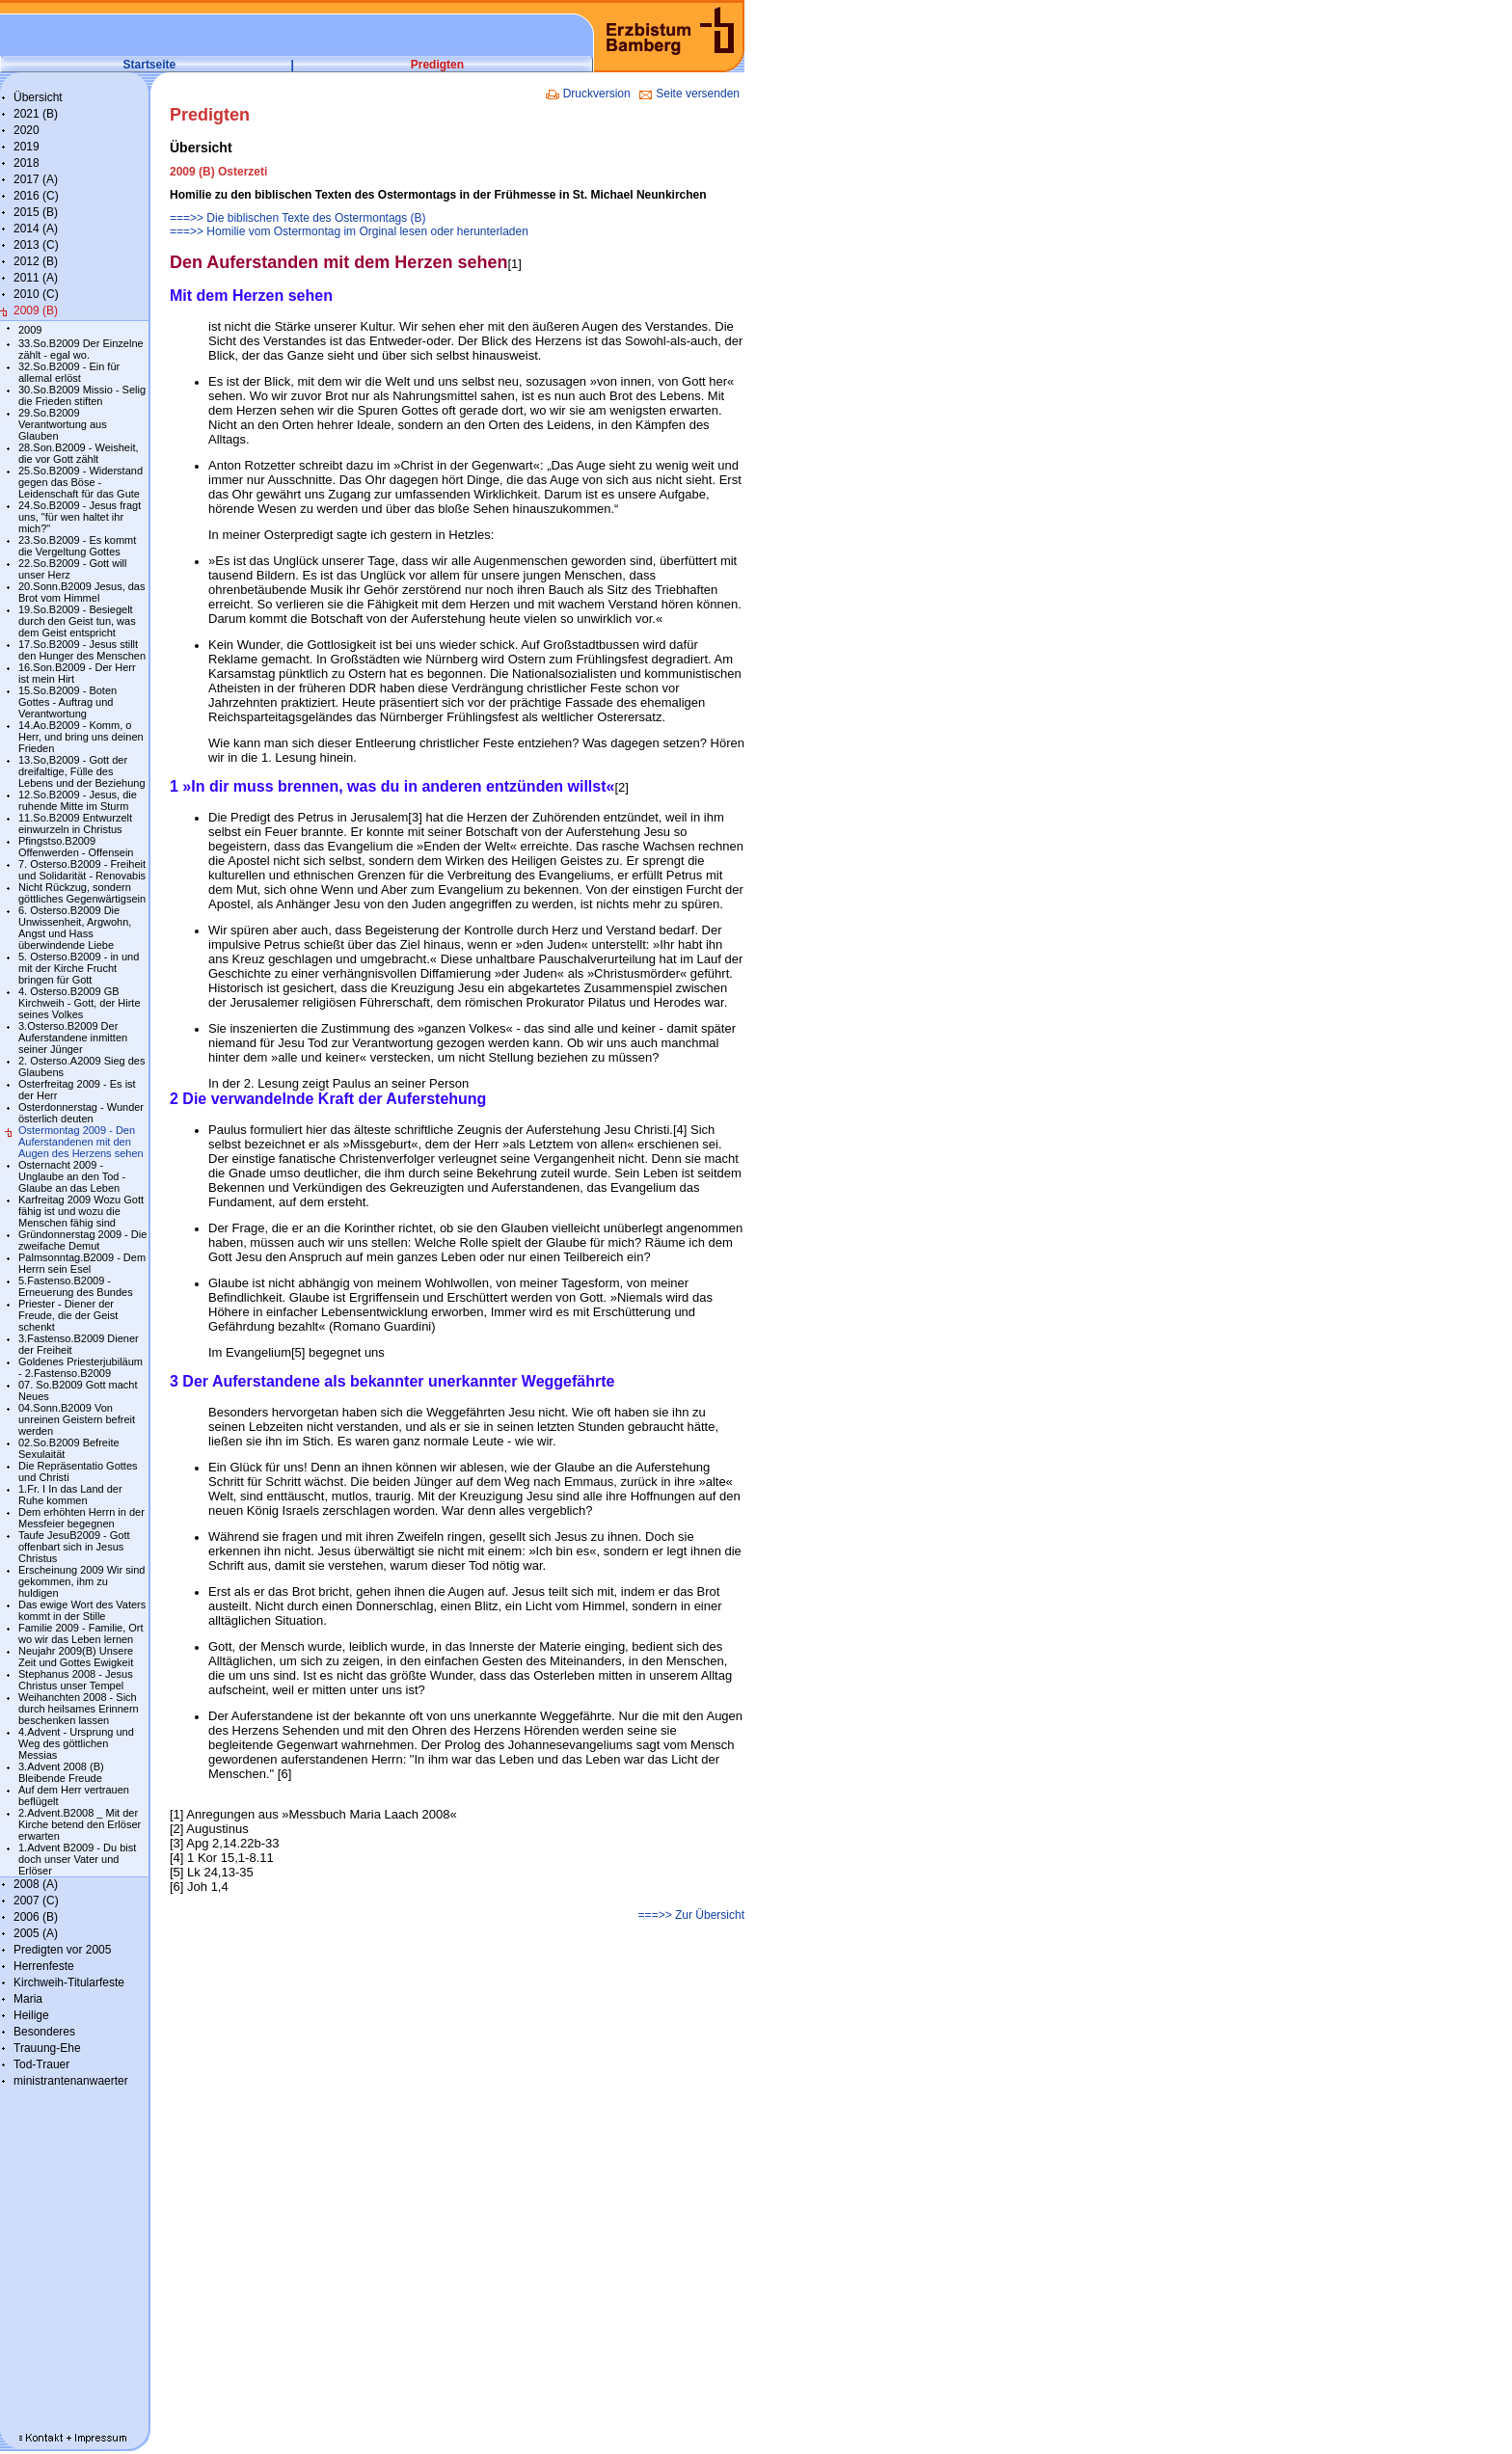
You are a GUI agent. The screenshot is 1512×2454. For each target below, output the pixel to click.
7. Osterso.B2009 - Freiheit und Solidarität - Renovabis (82, 869)
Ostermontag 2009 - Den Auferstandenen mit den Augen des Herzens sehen (81, 1141)
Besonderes (44, 2031)
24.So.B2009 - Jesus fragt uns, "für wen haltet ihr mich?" (79, 516)
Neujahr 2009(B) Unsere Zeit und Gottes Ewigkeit (75, 1656)
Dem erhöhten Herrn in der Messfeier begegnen (81, 1517)
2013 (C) (36, 245)
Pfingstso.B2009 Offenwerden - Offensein (75, 846)
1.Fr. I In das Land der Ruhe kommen (70, 1494)
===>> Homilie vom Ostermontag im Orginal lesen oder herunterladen (349, 231)
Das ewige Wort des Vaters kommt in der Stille (82, 1610)
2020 (27, 130)
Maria (28, 1999)
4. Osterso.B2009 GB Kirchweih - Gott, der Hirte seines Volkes (79, 1002)
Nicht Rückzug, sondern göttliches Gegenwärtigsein (82, 892)
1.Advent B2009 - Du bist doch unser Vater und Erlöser (77, 1859)
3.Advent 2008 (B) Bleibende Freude (61, 1772)
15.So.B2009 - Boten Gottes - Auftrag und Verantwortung (67, 702)
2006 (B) (36, 1917)
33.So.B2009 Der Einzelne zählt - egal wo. (81, 349)
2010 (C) (36, 294)
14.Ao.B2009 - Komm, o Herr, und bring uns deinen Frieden (81, 736)
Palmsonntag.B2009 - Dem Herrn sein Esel (82, 1263)
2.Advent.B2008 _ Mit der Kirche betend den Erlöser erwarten (79, 1824)
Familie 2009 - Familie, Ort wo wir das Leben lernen (81, 1633)
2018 (27, 163)
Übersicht (38, 97)
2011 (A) (36, 277)
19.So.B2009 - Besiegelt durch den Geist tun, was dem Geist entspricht (77, 621)
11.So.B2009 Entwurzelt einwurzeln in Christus (75, 823)
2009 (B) (36, 310)
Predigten (437, 64)
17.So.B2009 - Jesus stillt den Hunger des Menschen (82, 649)
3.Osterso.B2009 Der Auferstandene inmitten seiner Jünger (72, 1037)
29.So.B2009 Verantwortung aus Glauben (62, 424)
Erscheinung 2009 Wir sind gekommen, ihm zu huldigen (81, 1581)
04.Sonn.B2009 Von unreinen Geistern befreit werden (76, 1419)
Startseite (149, 64)
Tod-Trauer (41, 2064)
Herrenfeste (44, 1966)
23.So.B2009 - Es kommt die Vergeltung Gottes (77, 545)
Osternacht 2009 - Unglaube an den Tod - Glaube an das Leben (71, 1176)
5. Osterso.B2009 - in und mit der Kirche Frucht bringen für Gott (78, 968)
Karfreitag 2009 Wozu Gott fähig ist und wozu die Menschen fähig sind (81, 1211)
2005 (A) (36, 1933)
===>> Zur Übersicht (691, 1915)
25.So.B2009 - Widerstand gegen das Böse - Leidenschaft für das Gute (80, 482)
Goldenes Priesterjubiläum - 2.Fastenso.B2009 (80, 1367)
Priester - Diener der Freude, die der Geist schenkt (68, 1315)
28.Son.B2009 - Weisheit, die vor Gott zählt (78, 453)
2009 (29, 330)
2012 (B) (36, 261)
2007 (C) (36, 1900)
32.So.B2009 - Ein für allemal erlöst (69, 372)
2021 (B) (36, 114)
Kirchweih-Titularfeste (69, 1982)
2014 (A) (36, 228)
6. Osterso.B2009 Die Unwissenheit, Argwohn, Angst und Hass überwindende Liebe (74, 927)
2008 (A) (36, 1884)
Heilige (31, 2015)
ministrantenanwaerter (71, 2081)
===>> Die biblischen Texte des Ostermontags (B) (298, 218)
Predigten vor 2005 (62, 1949)
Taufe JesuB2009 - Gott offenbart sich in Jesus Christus (74, 1546)
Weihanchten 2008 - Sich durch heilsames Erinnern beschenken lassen (78, 1708)
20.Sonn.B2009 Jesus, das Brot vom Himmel (81, 592)
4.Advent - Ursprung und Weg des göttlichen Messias (76, 1743)
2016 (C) (36, 195)
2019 (27, 146)
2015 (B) (36, 212)
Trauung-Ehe (47, 2048)
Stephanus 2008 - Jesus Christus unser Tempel (75, 1679)
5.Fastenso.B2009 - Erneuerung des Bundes (75, 1286)
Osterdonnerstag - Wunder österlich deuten (81, 1112)
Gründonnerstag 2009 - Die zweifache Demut (82, 1240)
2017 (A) (36, 179)
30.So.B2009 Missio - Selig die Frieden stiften (82, 395)
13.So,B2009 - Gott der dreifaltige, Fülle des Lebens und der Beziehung (82, 771)
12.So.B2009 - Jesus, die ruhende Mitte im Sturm (77, 800)
